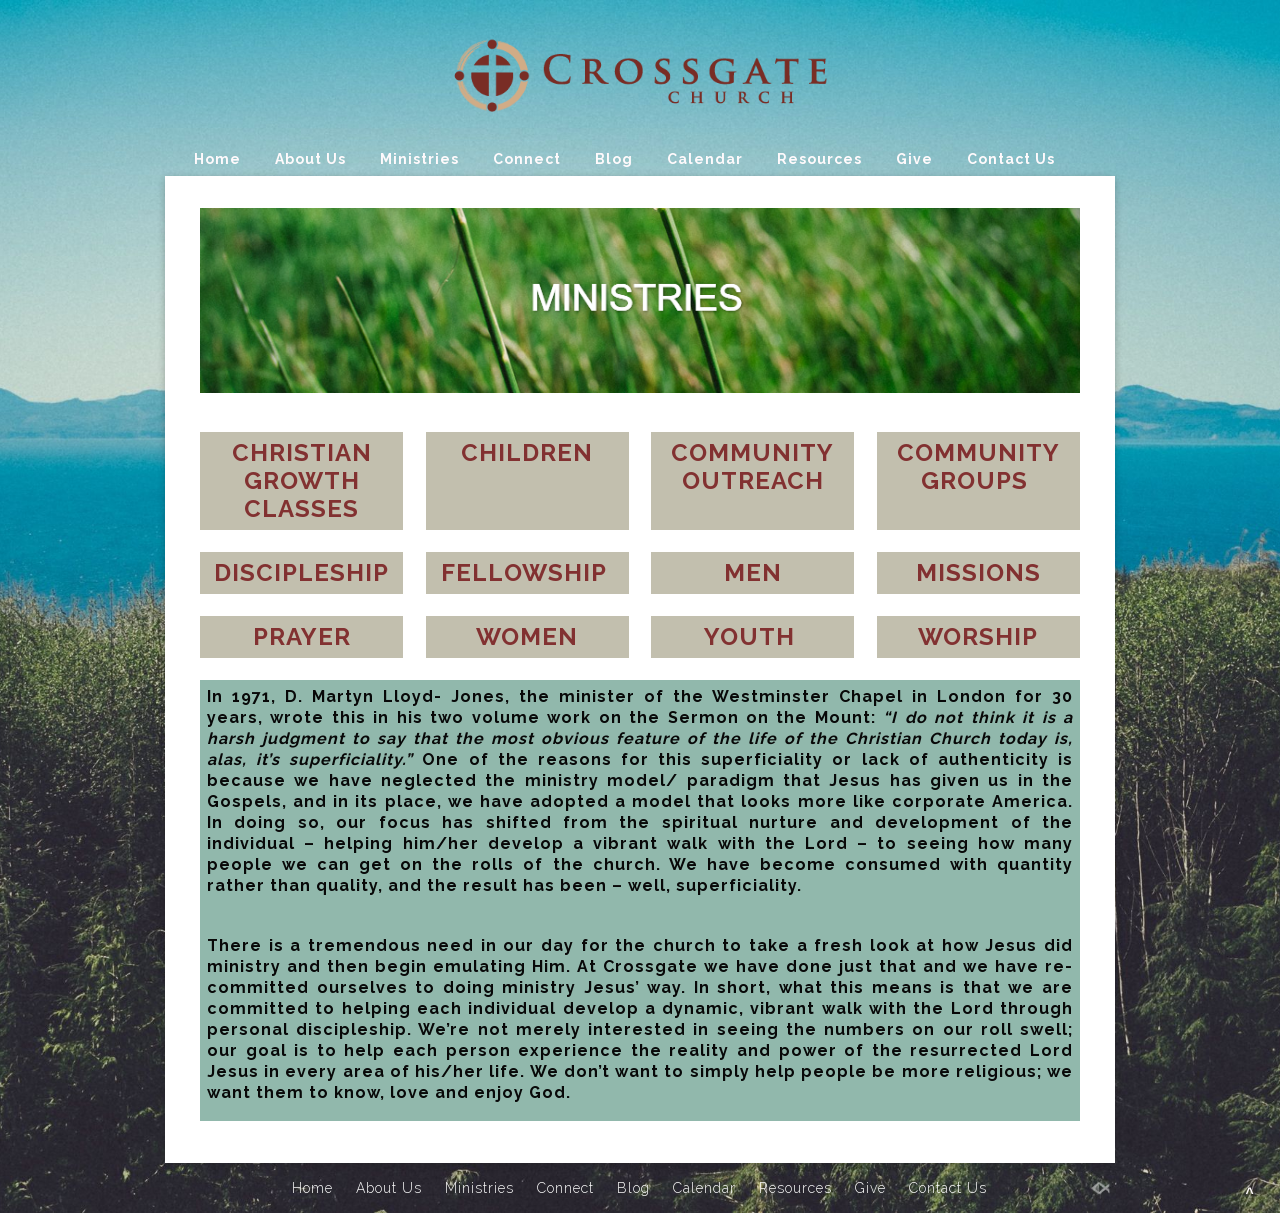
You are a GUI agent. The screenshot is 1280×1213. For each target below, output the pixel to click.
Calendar (705, 159)
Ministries (419, 159)
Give (914, 159)
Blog (614, 159)
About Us (310, 159)
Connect (527, 159)
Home (217, 159)
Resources (819, 159)
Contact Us (1011, 159)
